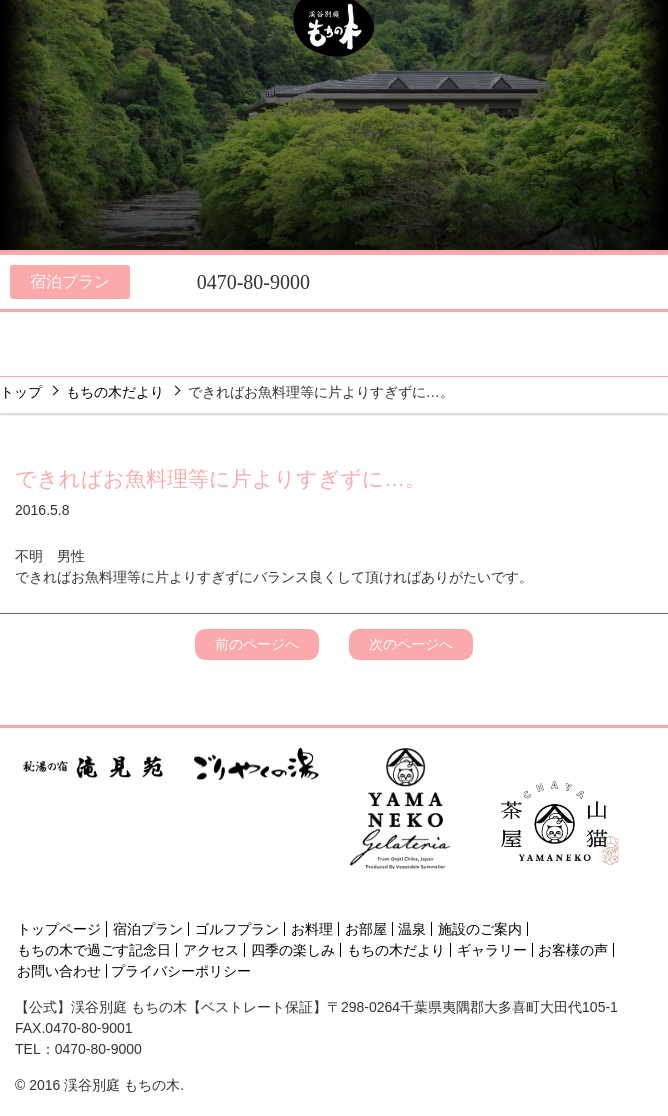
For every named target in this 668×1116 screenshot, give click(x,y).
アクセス (583, 330)
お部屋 (160, 330)
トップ (21, 392)
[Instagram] (556, 893)
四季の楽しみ (460, 330)
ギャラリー (492, 950)
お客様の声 (573, 950)
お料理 (66, 330)
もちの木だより (115, 392)
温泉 (246, 330)
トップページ (59, 929)
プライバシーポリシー (181, 971)
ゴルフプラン (237, 929)
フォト (340, 357)
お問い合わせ (59, 971)
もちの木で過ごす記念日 (94, 950)
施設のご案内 (337, 330)
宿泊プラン (70, 281)
